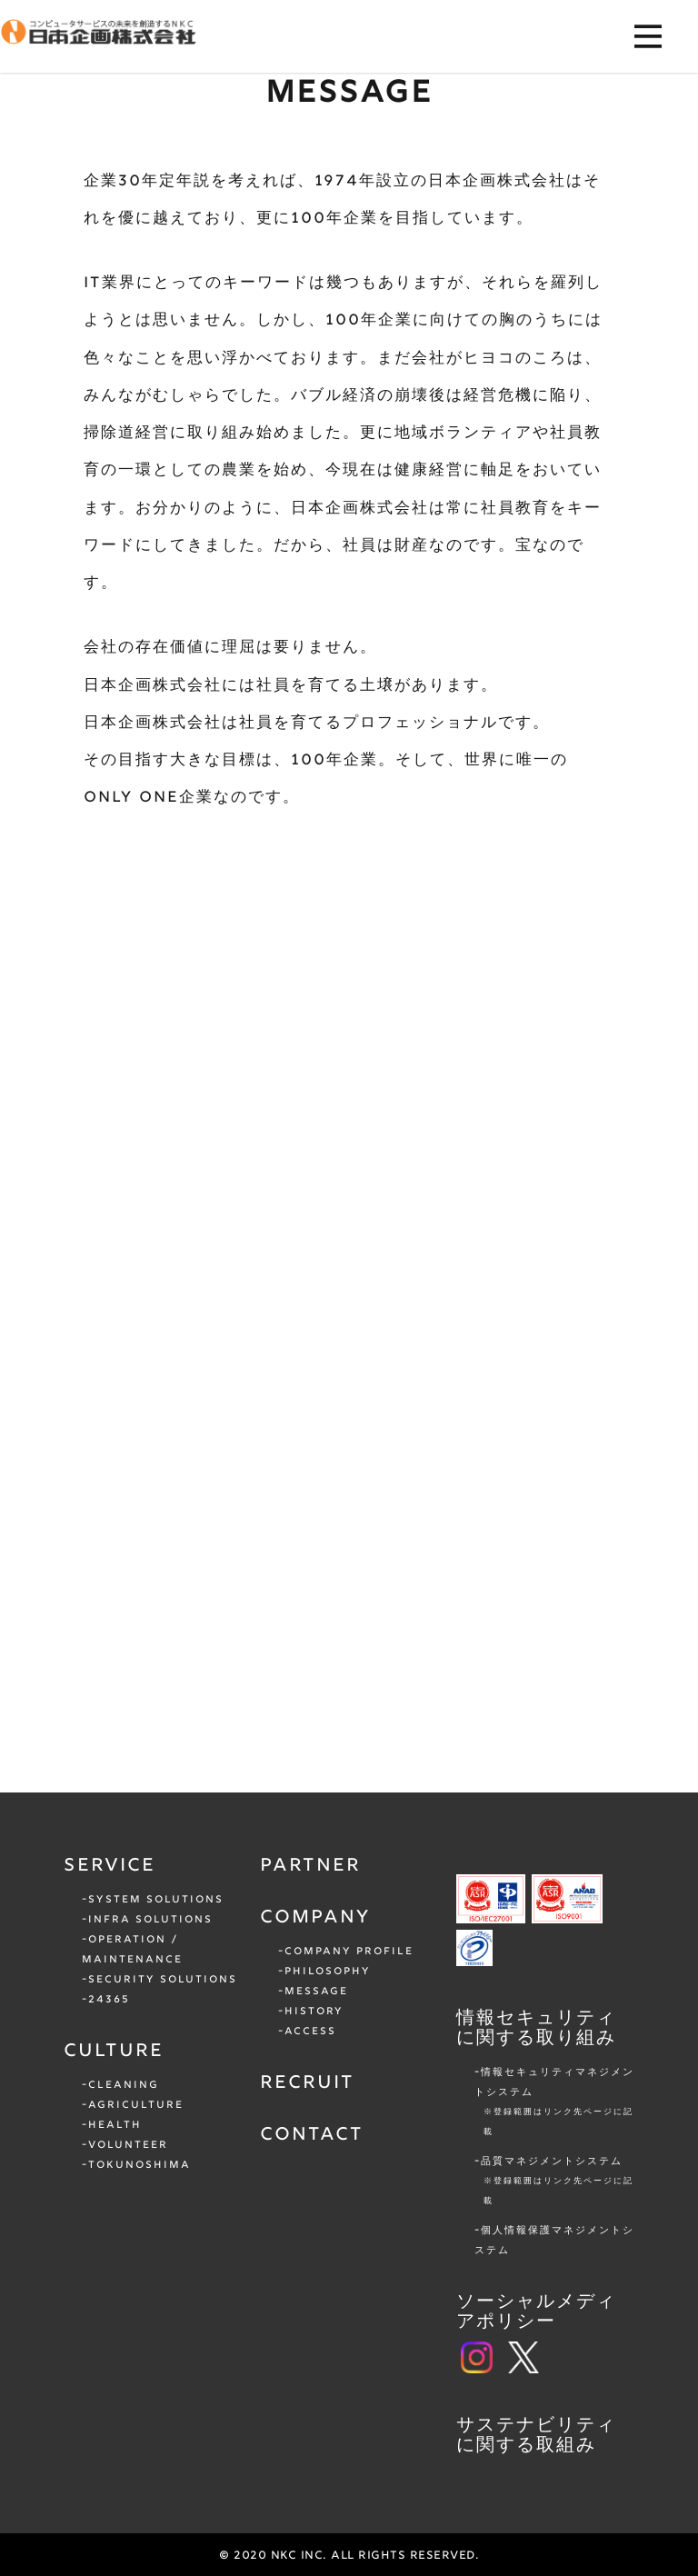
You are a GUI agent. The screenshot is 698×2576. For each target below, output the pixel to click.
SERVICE (109, 1866)
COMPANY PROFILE (349, 1951)
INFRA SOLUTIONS (150, 1919)
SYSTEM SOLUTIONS (156, 1899)
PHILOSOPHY (327, 1971)
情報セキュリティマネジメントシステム (554, 2103)
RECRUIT (307, 2083)
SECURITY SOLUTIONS (162, 1979)
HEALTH (115, 2125)
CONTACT (312, 2135)
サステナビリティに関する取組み (536, 2436)
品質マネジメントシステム (557, 2183)
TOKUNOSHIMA (139, 2165)
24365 (109, 1999)
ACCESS (310, 2031)
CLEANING (123, 2085)
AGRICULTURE (136, 2105)
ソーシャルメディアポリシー (536, 2312)
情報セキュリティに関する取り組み (536, 2029)
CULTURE (114, 2051)
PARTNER (310, 1866)
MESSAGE (316, 1991)
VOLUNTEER (128, 2145)
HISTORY (314, 2011)
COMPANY (315, 1918)
